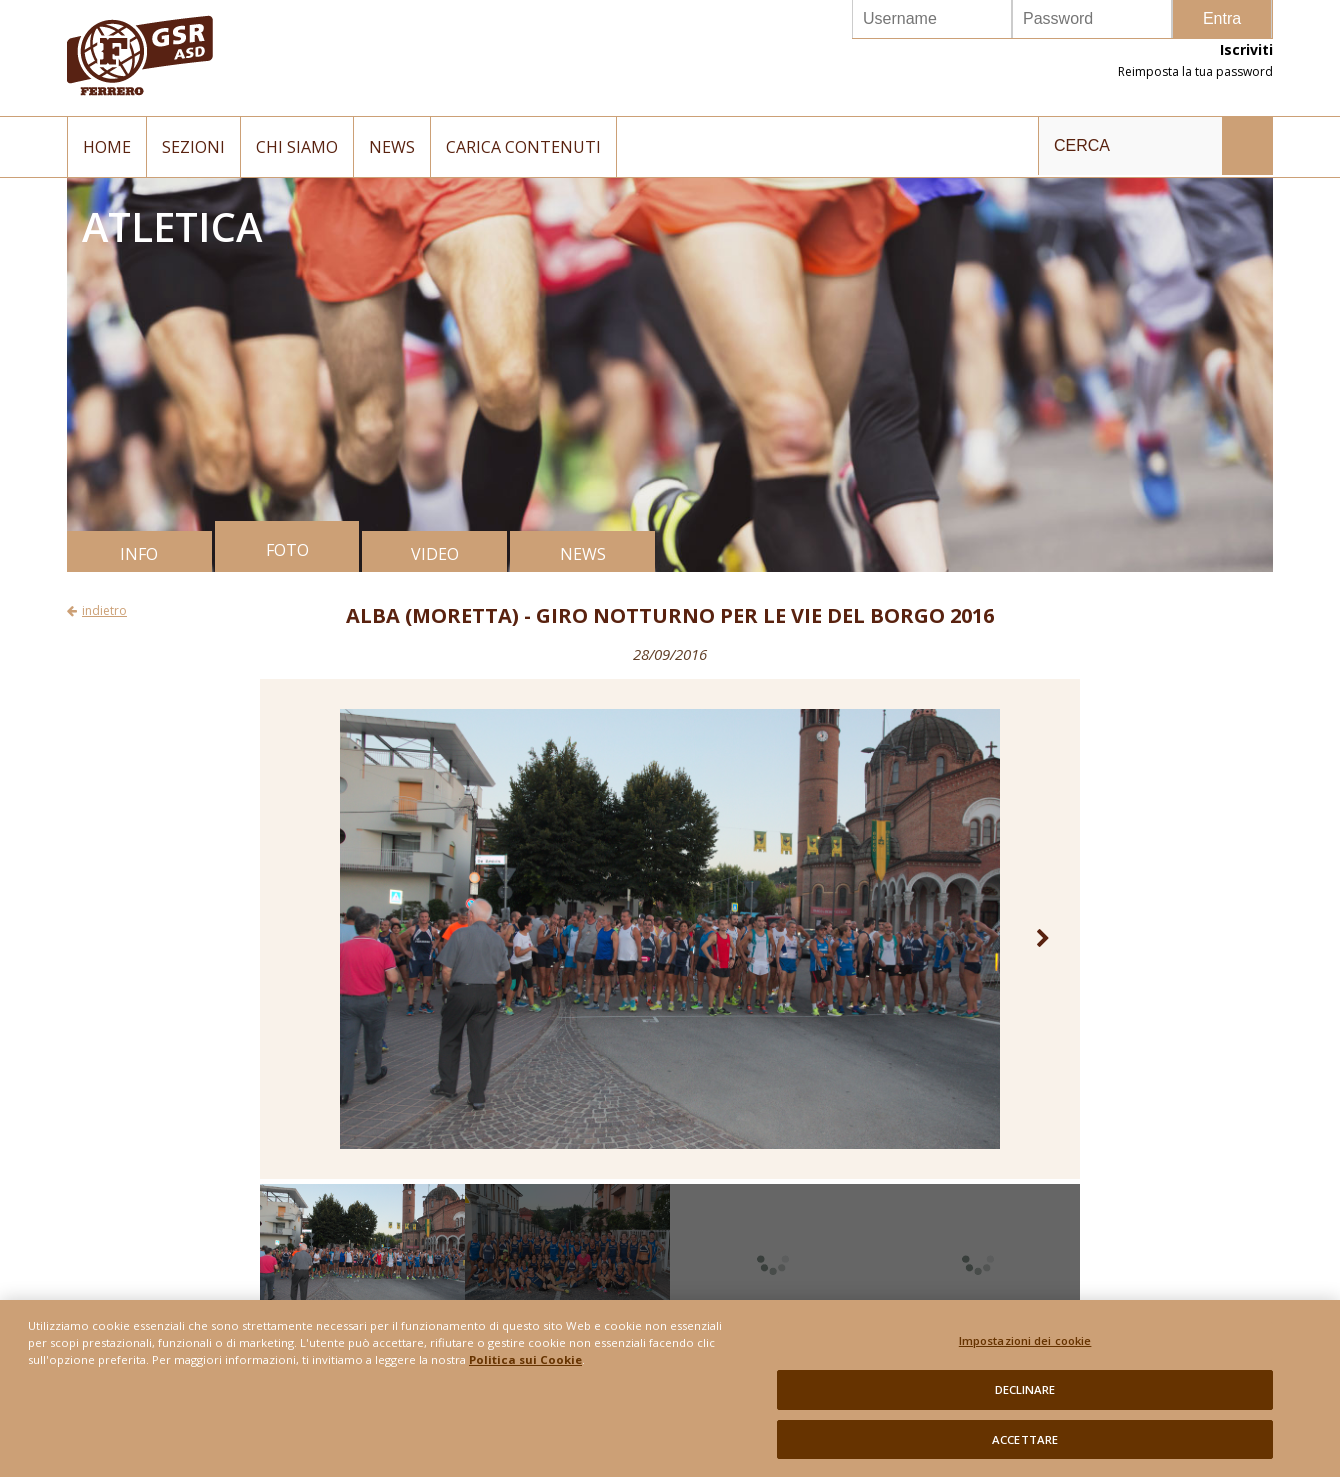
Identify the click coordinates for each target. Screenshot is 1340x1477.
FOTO (287, 550)
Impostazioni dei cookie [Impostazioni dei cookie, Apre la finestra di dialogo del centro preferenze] (1025, 1350)
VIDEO (435, 554)
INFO (139, 554)
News (392, 147)
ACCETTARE (1025, 1448)
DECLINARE (1025, 1398)
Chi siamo (297, 147)
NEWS (583, 554)
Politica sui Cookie (525, 1369)
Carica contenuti (523, 147)
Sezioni (193, 147)
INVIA (1247, 146)
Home (107, 147)
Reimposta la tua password (1195, 71)
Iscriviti (1246, 49)
